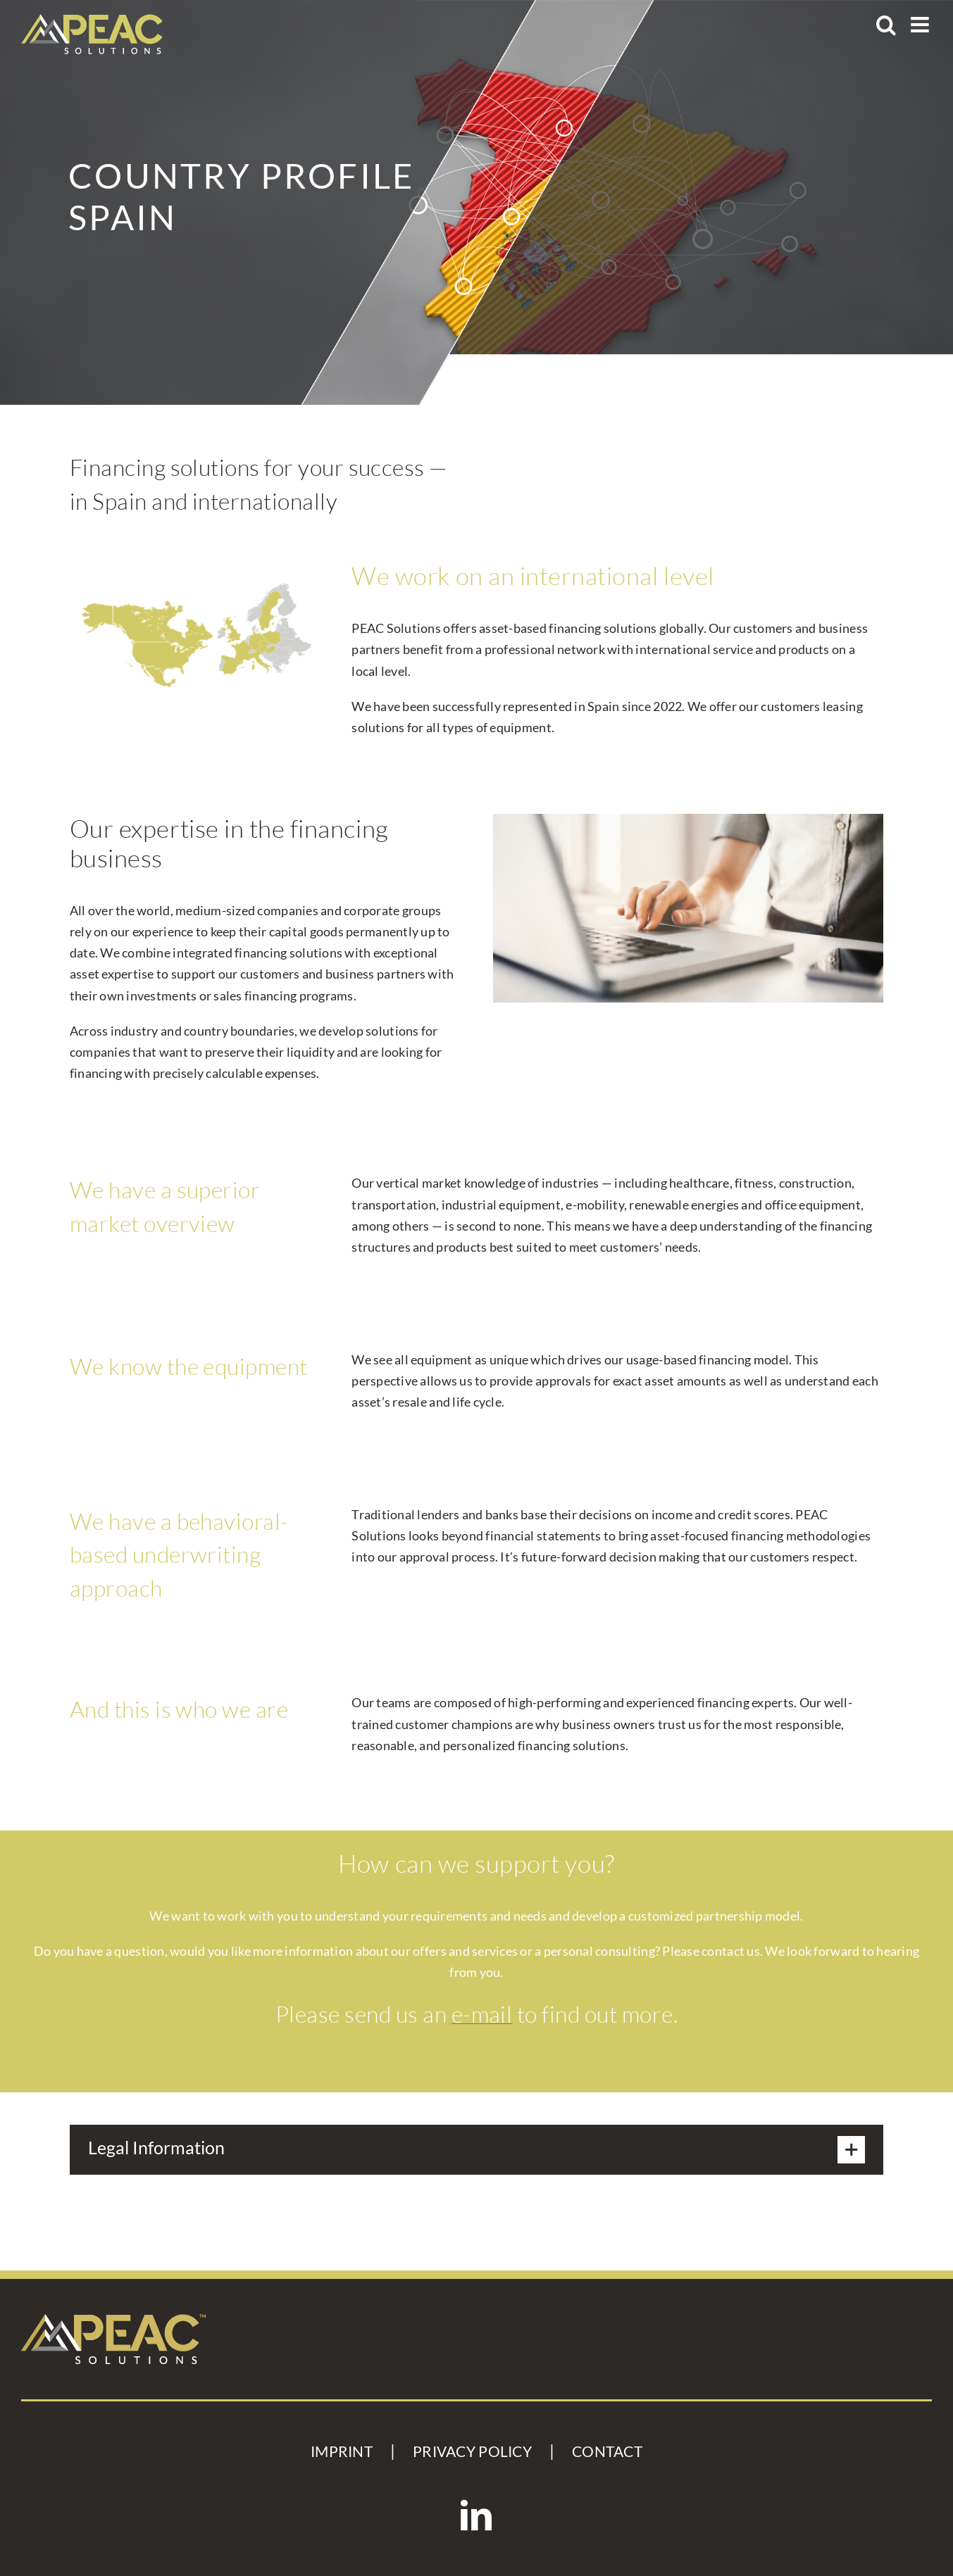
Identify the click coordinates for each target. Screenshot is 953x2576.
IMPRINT (342, 2451)
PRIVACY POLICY (472, 2451)
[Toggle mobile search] (886, 24)
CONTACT (607, 2451)
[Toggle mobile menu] (921, 24)
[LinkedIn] (476, 2515)
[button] (476, 2149)
